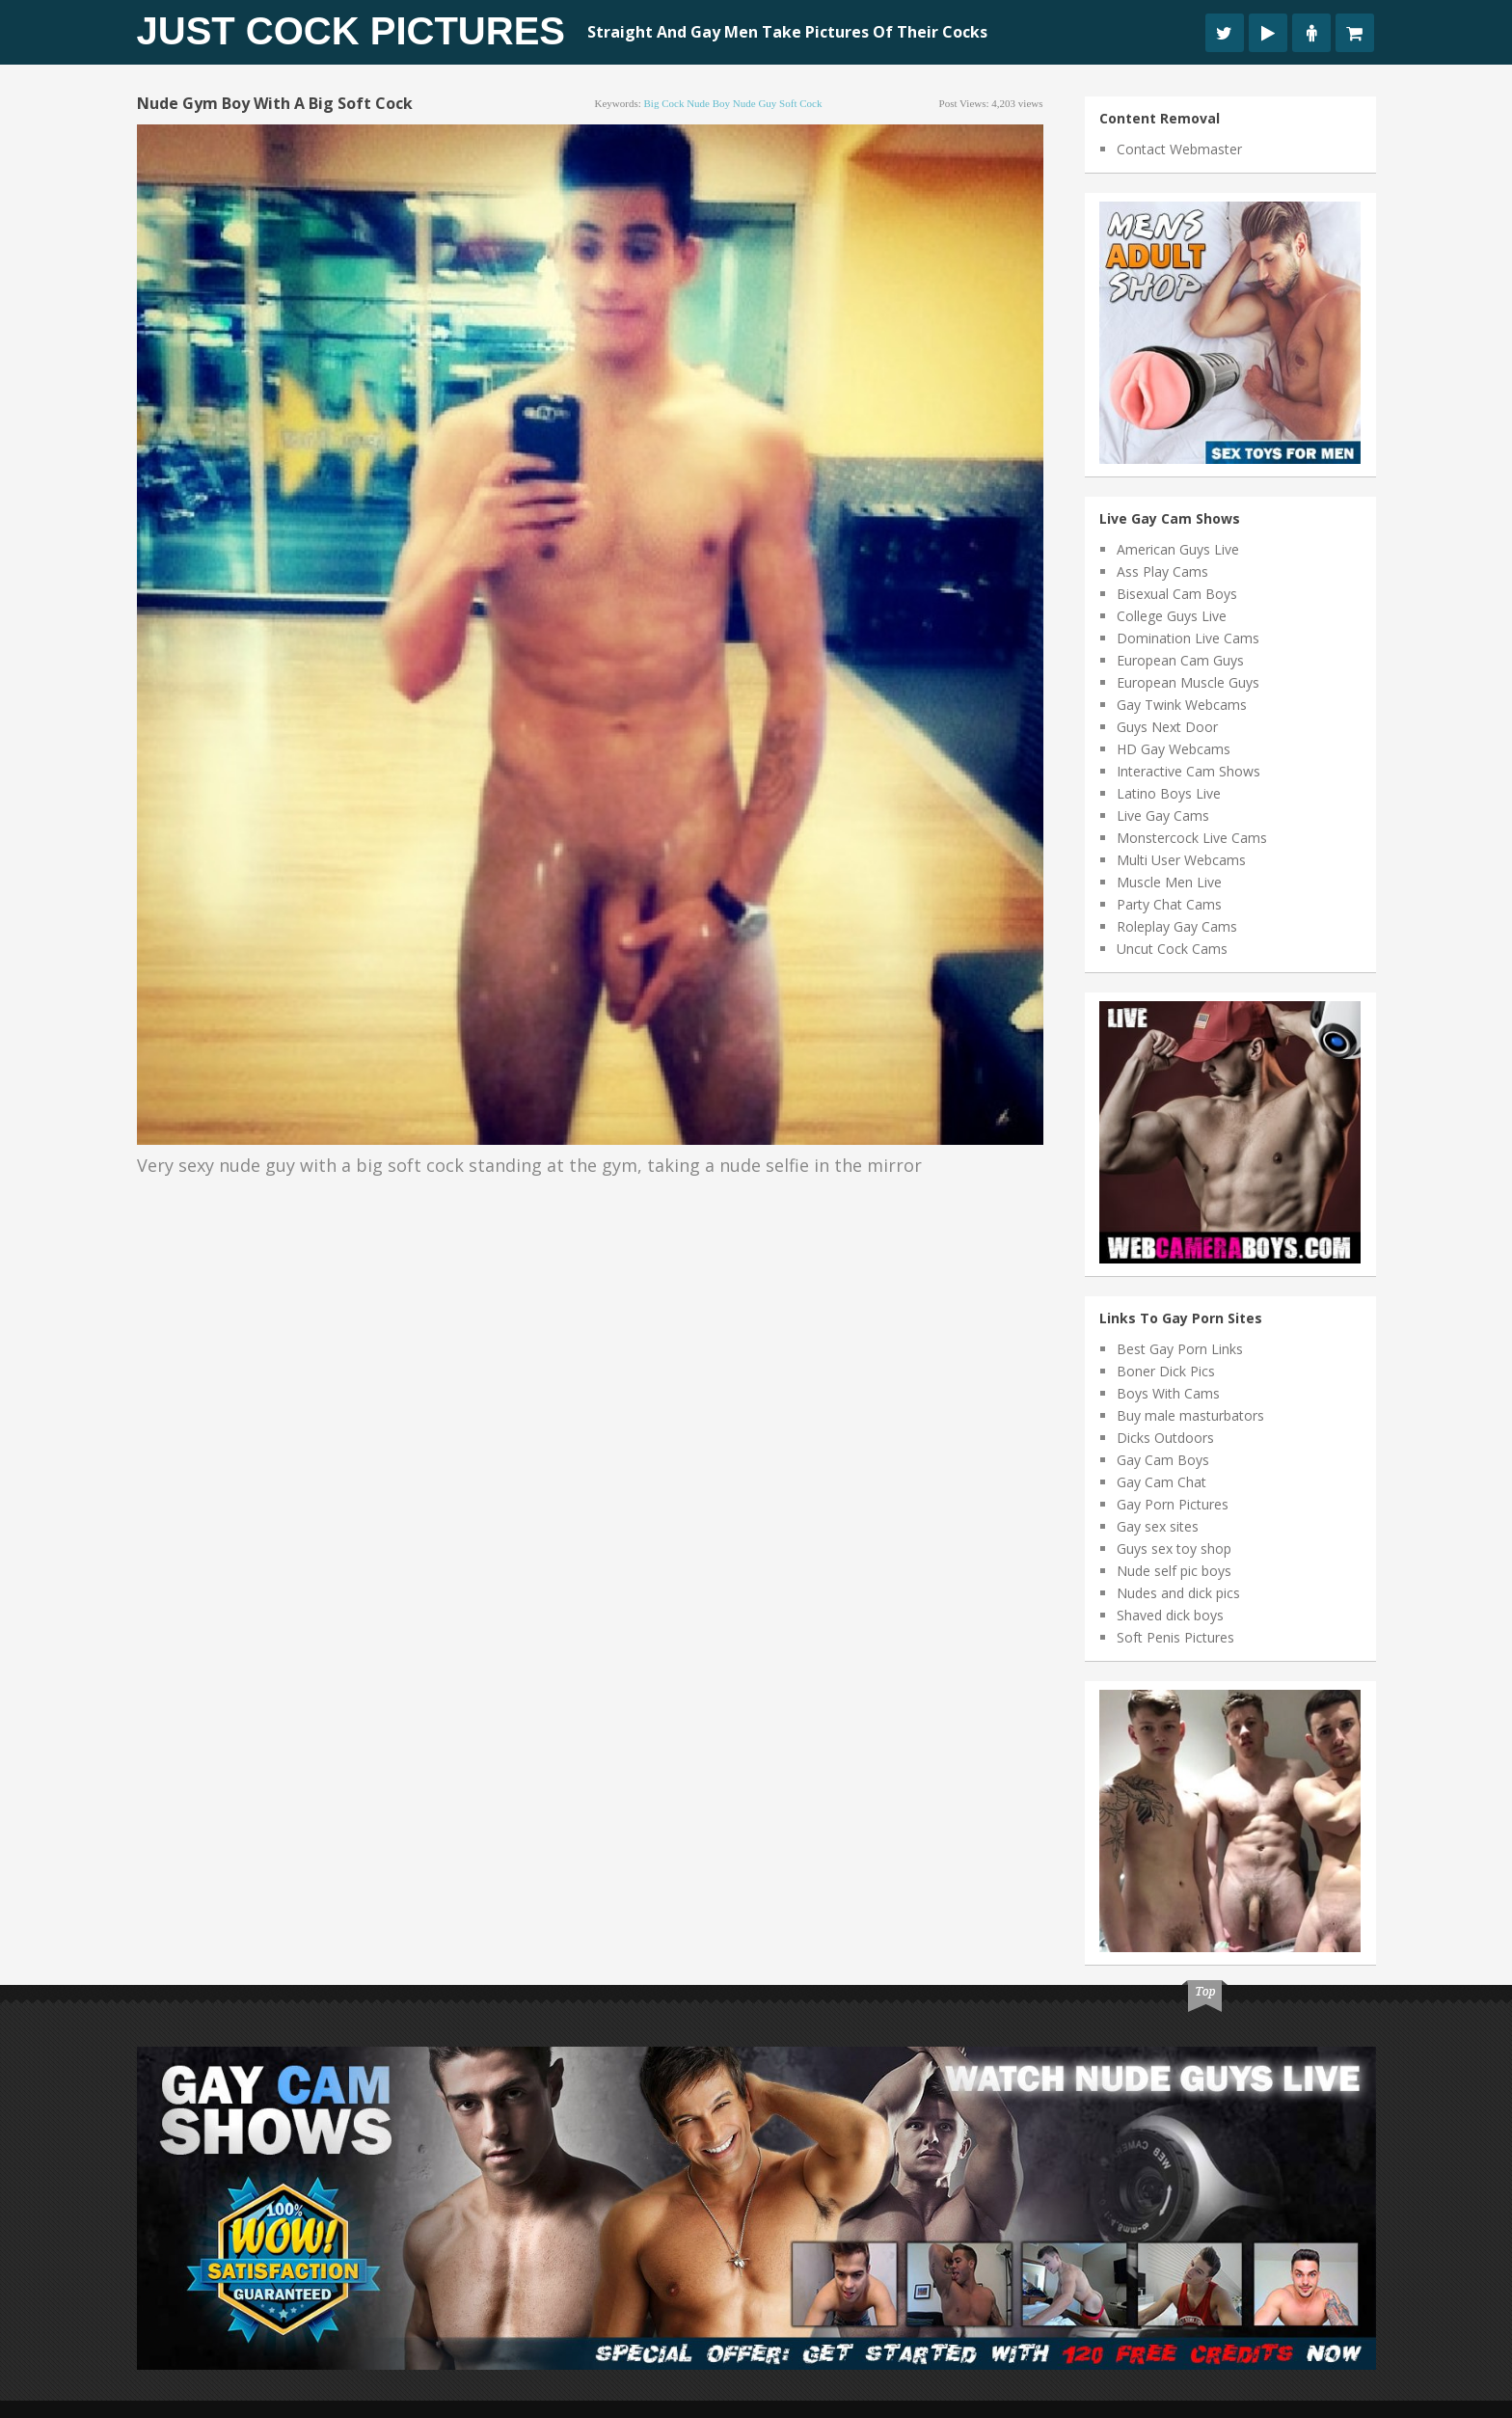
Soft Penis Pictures (1175, 1637)
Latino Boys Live (1169, 793)
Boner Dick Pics (1166, 1371)
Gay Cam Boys (1163, 1460)
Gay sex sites (1158, 1526)
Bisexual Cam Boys (1177, 593)
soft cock (800, 103)
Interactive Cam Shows (1188, 771)
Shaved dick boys (1170, 1615)
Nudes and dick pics (1178, 1593)
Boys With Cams (1168, 1393)
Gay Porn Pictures (1172, 1504)
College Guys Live (1172, 616)
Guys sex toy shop (1174, 1548)
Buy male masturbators (1190, 1415)
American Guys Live (1178, 549)
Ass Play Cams (1162, 571)
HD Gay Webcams (1173, 749)
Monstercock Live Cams (1192, 838)
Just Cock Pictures (351, 31)
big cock (664, 103)
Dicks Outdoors (1165, 1437)
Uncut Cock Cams (1172, 948)
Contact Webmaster (1179, 149)
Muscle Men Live (1169, 882)
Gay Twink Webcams (1182, 704)
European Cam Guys (1180, 660)
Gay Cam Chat (1161, 1482)
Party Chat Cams (1169, 904)
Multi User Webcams (1181, 860)
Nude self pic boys (1174, 1571)
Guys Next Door (1167, 727)
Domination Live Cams (1188, 638)
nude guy (755, 103)
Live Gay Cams (1163, 815)
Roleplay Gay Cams (1177, 926)
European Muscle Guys (1188, 682)
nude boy (708, 103)
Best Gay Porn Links (1180, 1349)
